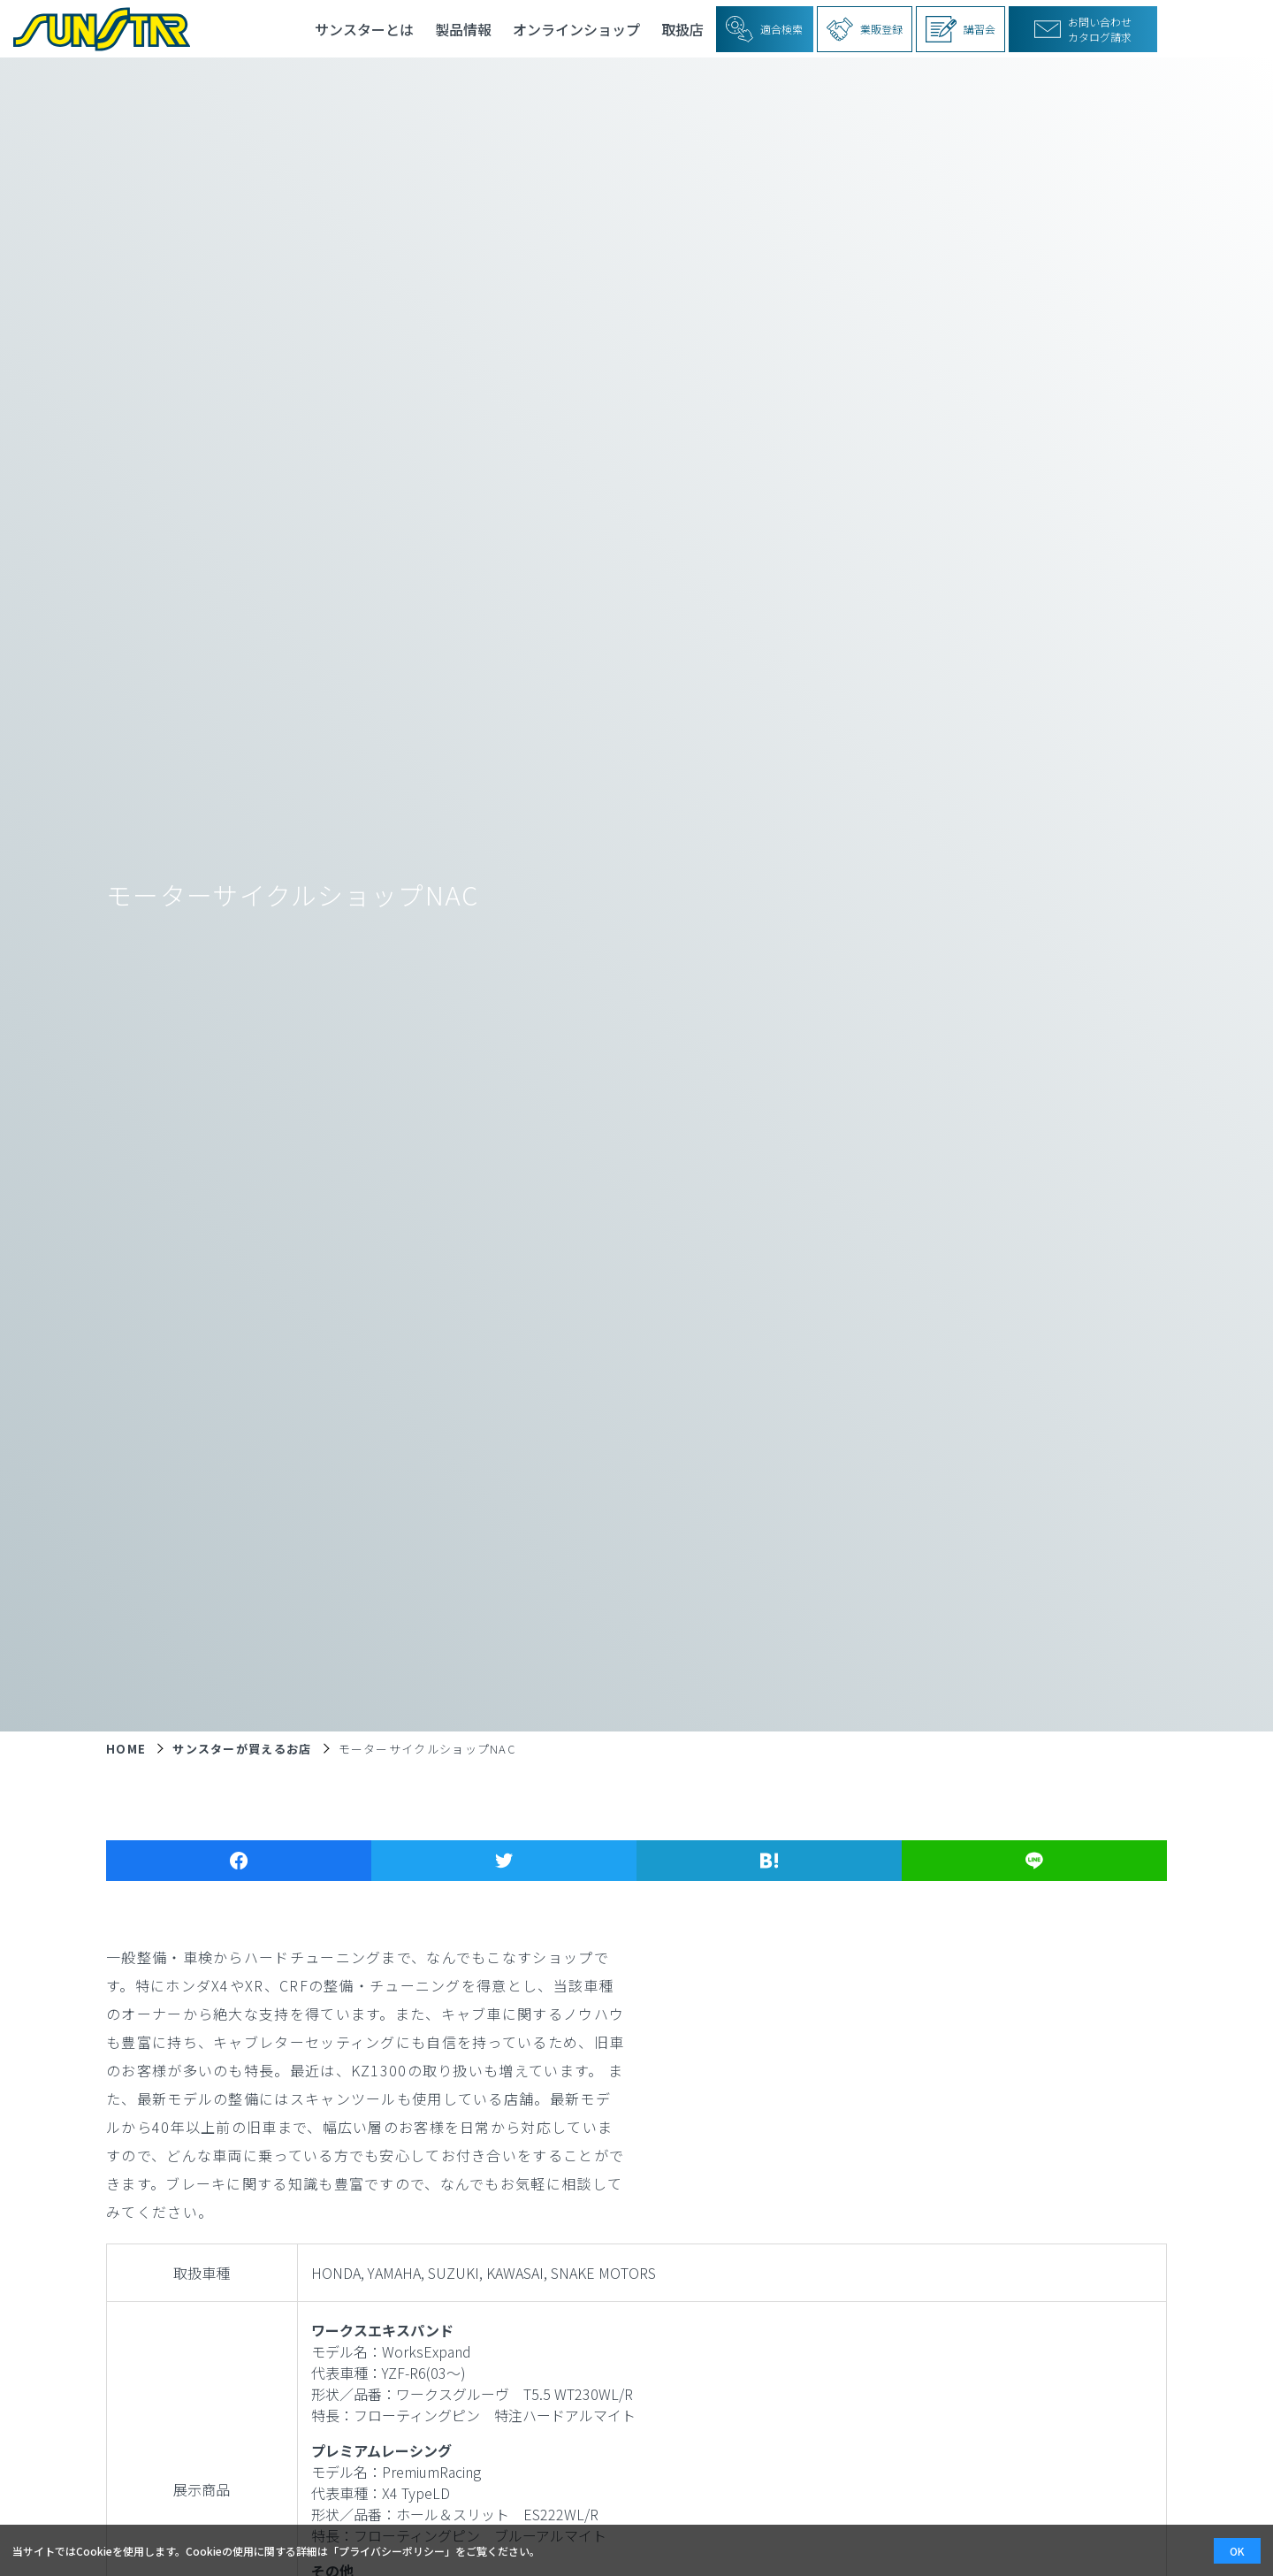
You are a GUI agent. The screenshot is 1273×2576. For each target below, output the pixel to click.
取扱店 (682, 29)
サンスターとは (364, 29)
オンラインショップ (576, 29)
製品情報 (463, 29)
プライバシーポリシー (392, 2550)
